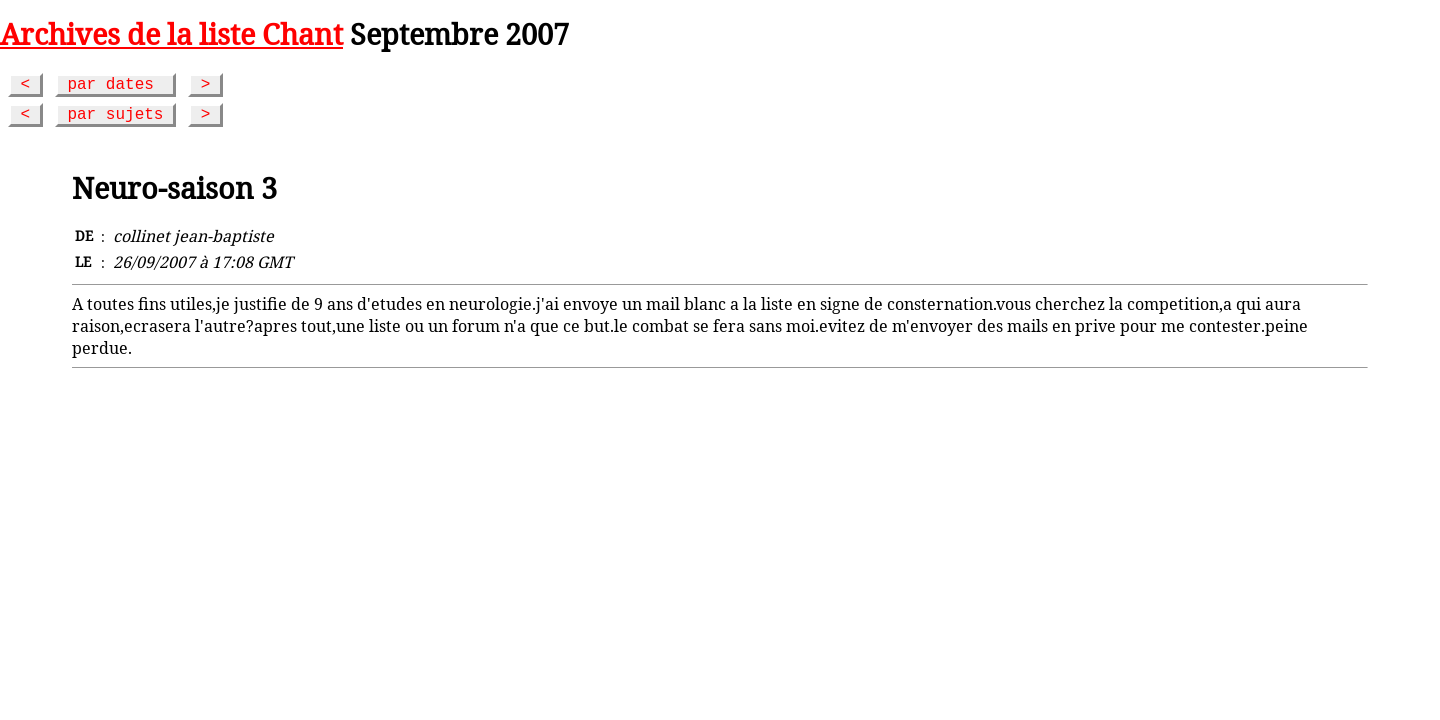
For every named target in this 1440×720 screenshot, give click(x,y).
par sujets (115, 115)
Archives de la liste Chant (171, 33)
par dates (115, 85)
